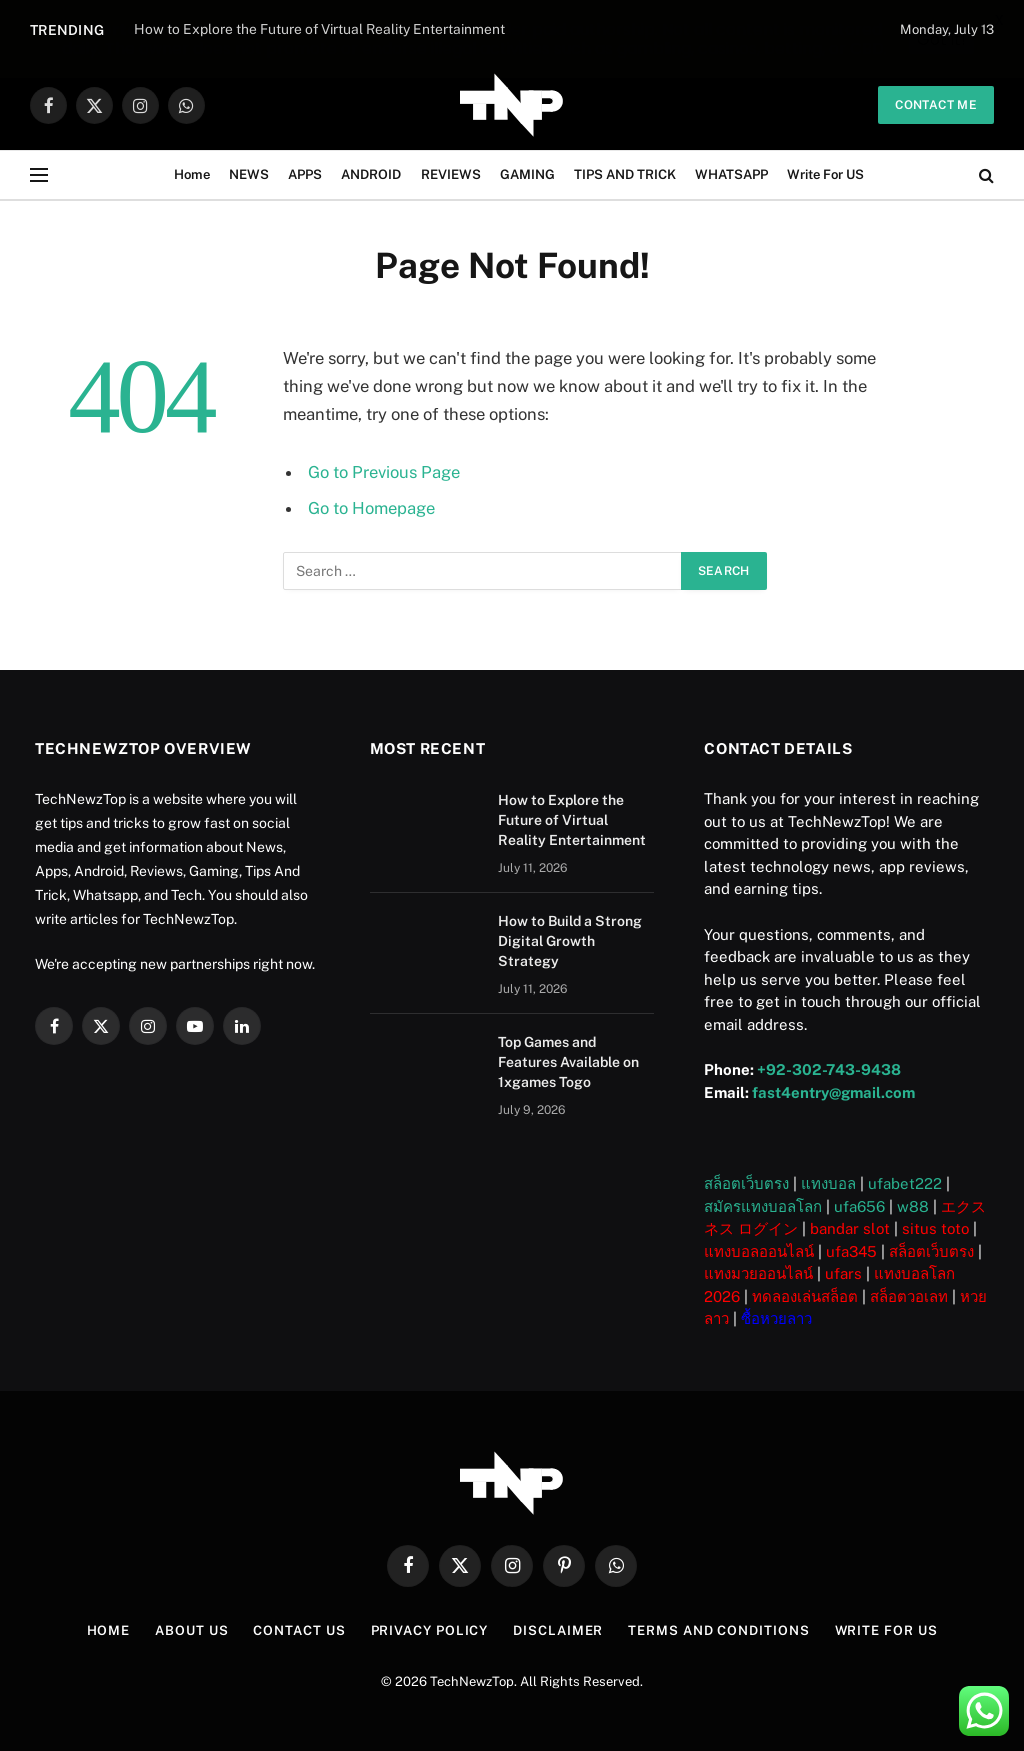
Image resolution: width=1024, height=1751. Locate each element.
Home (192, 174)
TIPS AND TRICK (625, 174)
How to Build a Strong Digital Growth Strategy (570, 941)
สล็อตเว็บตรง (746, 1183)
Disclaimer (558, 1630)
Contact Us (299, 1630)
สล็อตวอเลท (909, 1296)
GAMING (527, 174)
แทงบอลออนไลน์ (759, 1251)
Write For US (825, 174)
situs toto (935, 1228)
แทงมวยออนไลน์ (758, 1273)
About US (191, 1630)
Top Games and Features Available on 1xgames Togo (568, 1062)
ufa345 (851, 1251)
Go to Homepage (371, 508)
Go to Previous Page (384, 472)
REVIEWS (451, 174)
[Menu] (39, 175)
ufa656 (859, 1206)
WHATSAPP (731, 174)
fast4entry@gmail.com (833, 1092)
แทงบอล (828, 1183)
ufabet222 (905, 1183)
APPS (305, 174)
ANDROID (371, 174)
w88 (913, 1206)
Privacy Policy (429, 1630)
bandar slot (850, 1228)
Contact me (936, 105)
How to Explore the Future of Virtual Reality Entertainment (572, 820)
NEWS (249, 174)
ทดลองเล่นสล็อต (805, 1296)
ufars (843, 1273)
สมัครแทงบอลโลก (763, 1206)
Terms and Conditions (718, 1630)
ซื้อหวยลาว (776, 1318)
